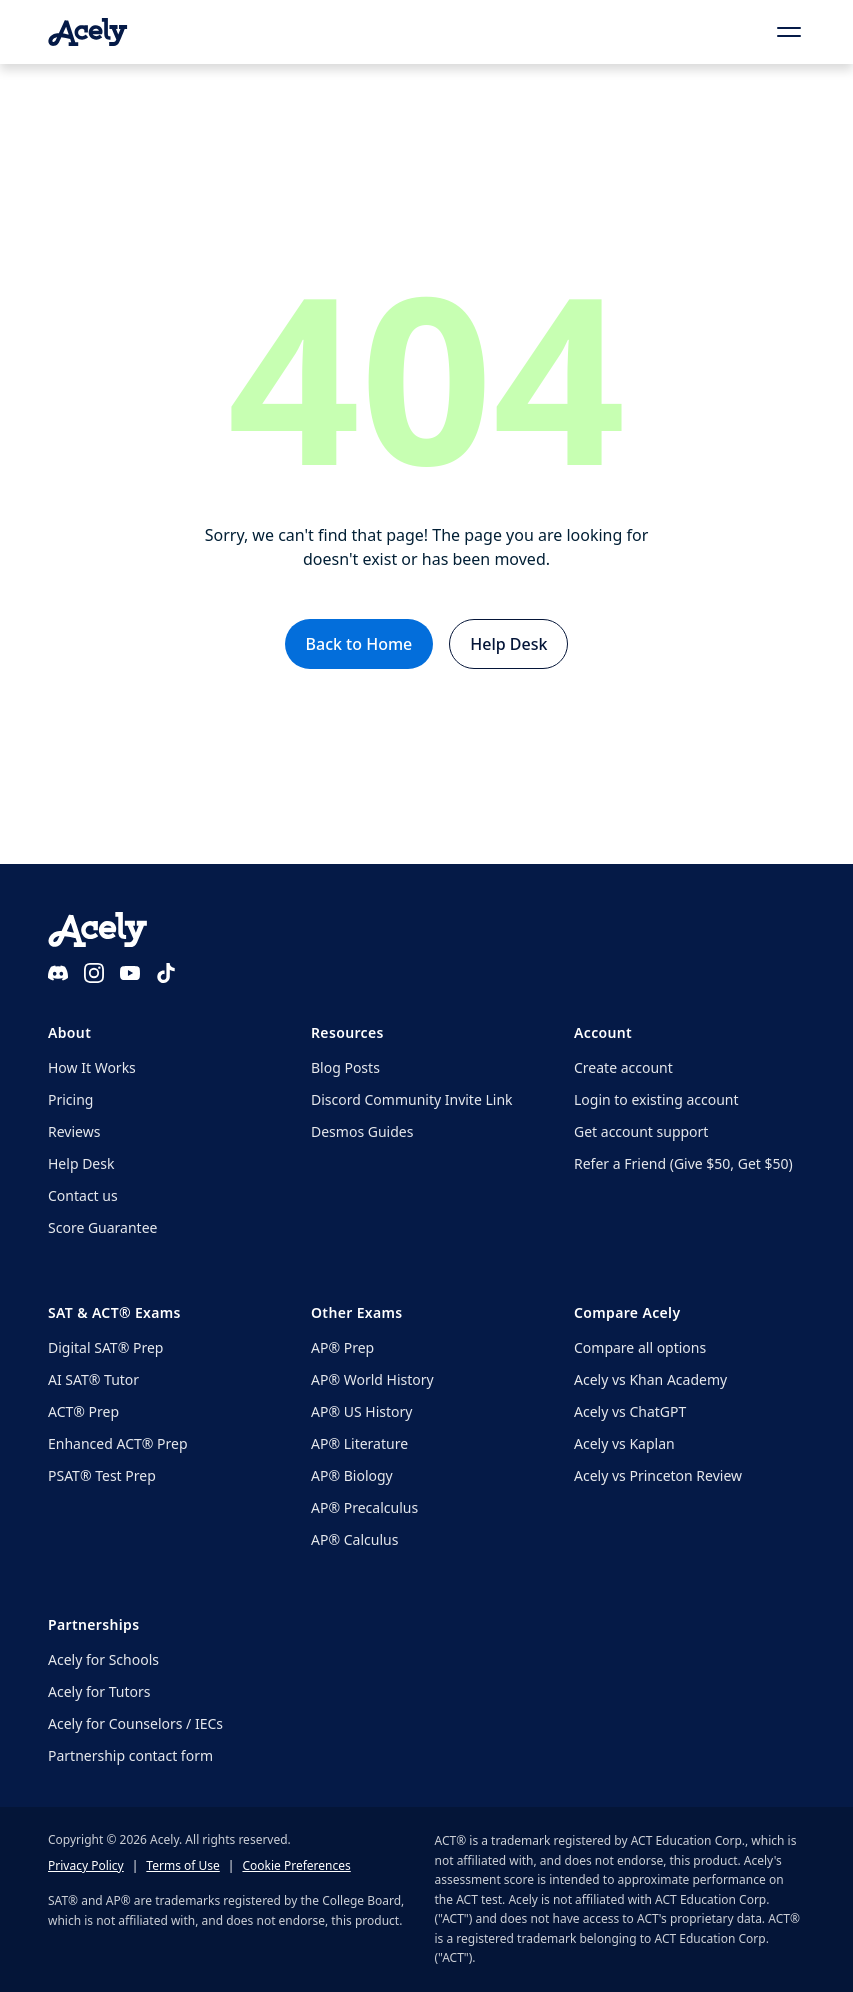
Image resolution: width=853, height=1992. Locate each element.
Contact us (83, 1195)
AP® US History (361, 1411)
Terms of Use (182, 1865)
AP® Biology (352, 1475)
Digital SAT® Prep (105, 1347)
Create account (623, 1067)
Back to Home (359, 644)
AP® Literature (359, 1443)
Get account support (641, 1131)
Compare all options (640, 1347)
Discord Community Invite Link (412, 1099)
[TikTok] (166, 973)
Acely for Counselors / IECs (135, 1723)
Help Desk (508, 644)
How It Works (92, 1067)
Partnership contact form (130, 1755)
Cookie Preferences (296, 1865)
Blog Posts (345, 1067)
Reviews (74, 1131)
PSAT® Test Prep (102, 1475)
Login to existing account (656, 1099)
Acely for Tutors (99, 1691)
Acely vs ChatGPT (630, 1411)
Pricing (70, 1099)
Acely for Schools (103, 1659)
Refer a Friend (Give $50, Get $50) (683, 1163)
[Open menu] (789, 32)
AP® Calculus (354, 1539)
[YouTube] (130, 973)
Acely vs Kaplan (624, 1443)
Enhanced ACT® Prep (118, 1443)
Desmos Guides (362, 1131)
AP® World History (372, 1379)
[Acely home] (88, 32)
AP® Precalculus (364, 1507)
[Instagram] (94, 973)
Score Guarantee (102, 1227)
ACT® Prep (83, 1411)
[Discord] (58, 973)
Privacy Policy (86, 1865)
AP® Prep (342, 1347)
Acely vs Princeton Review (658, 1475)
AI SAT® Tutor (93, 1379)
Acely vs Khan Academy (650, 1379)
